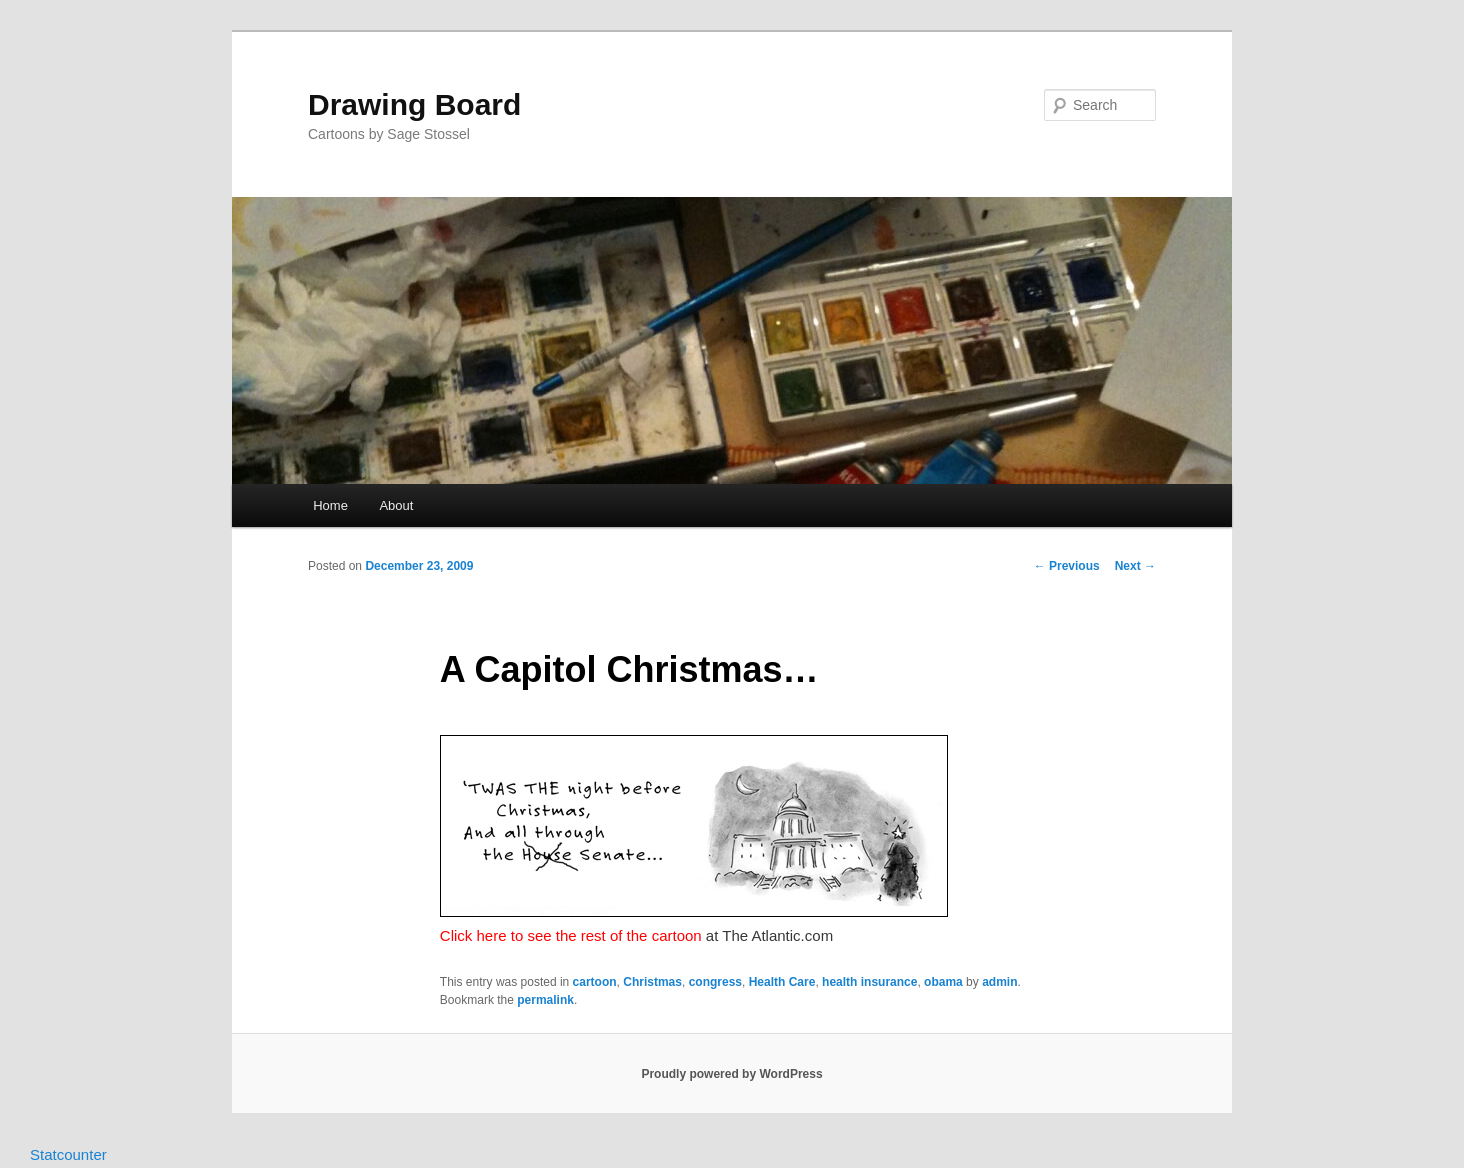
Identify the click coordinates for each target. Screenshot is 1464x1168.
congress (715, 982)
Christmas (652, 982)
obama (943, 982)
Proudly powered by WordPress (731, 1074)
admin (999, 982)
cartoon (595, 982)
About (396, 505)
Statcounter (68, 1154)
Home (330, 505)
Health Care (782, 982)
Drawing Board (414, 104)
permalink (545, 1000)
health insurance (869, 982)
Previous (1067, 566)
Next (1135, 566)
